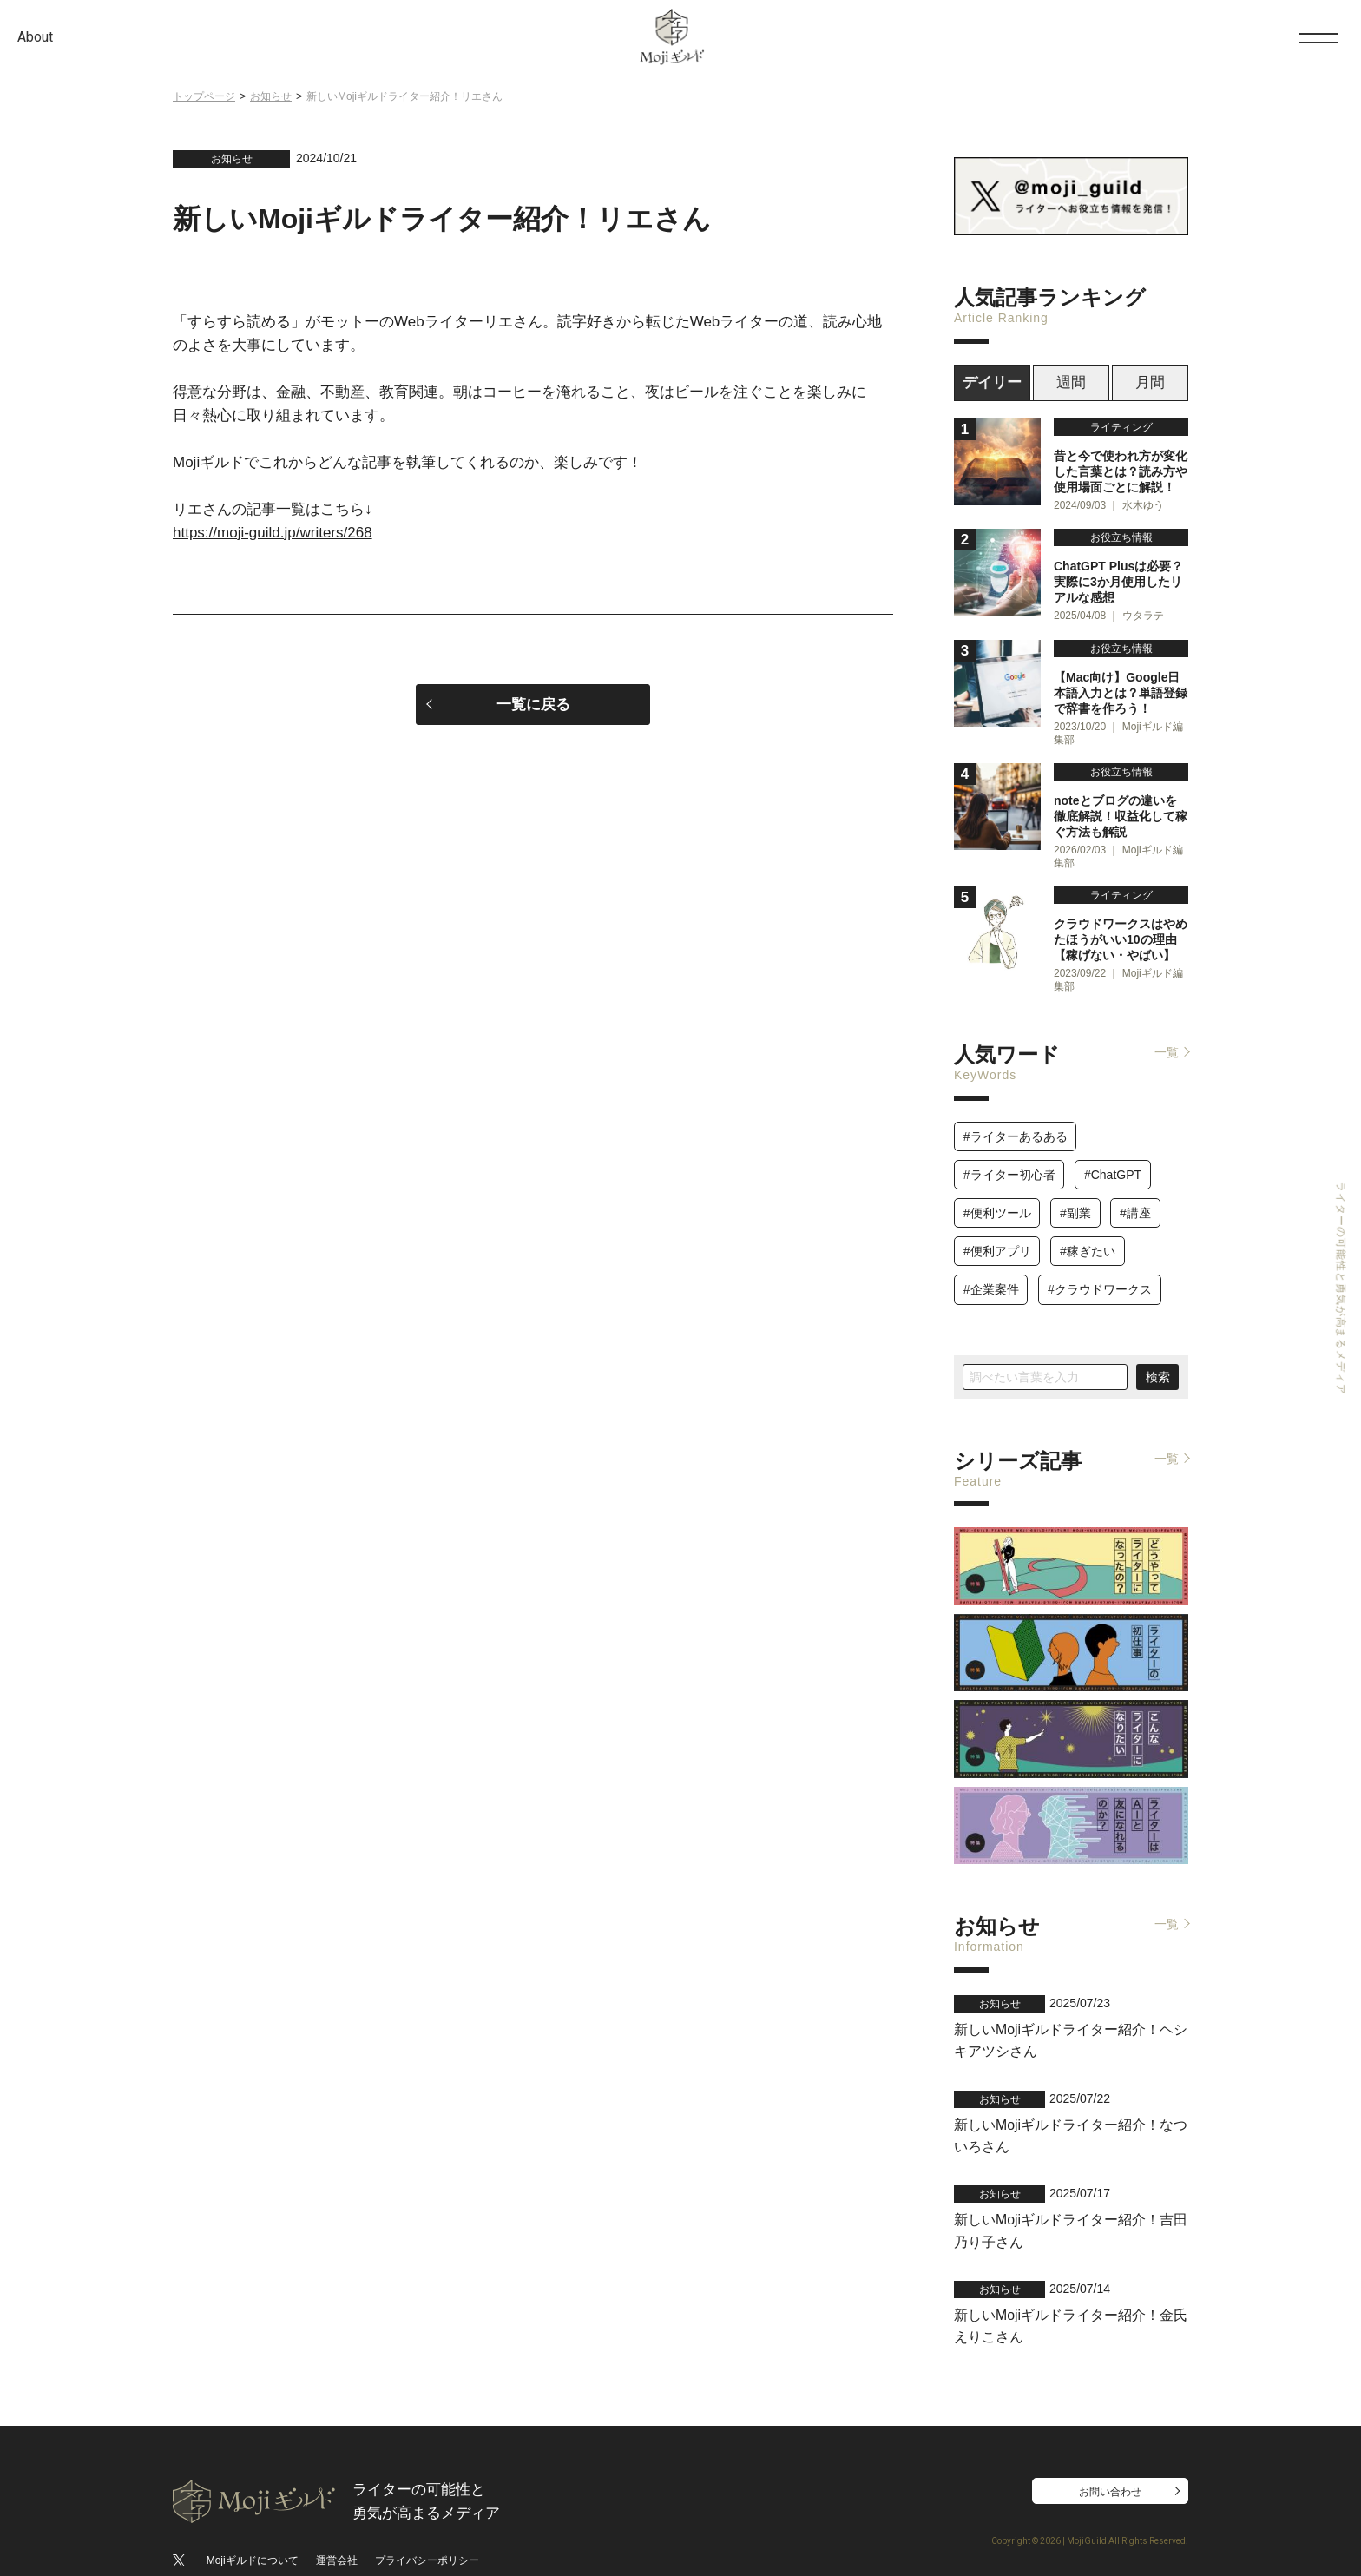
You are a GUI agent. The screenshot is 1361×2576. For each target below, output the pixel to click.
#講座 (1135, 1196)
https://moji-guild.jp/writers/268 (272, 532)
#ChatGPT (1112, 1157)
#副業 (1075, 1196)
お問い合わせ (1110, 2454)
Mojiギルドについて (253, 2522)
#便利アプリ (997, 1235)
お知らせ (271, 96)
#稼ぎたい (1087, 1235)
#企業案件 (991, 1273)
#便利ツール (997, 1196)
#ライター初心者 (1009, 1157)
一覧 (1166, 1036)
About (35, 37)
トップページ (204, 96)
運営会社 (337, 2522)
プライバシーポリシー (427, 2522)
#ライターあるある (1015, 1119)
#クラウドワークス (1100, 1273)
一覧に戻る (533, 704)
